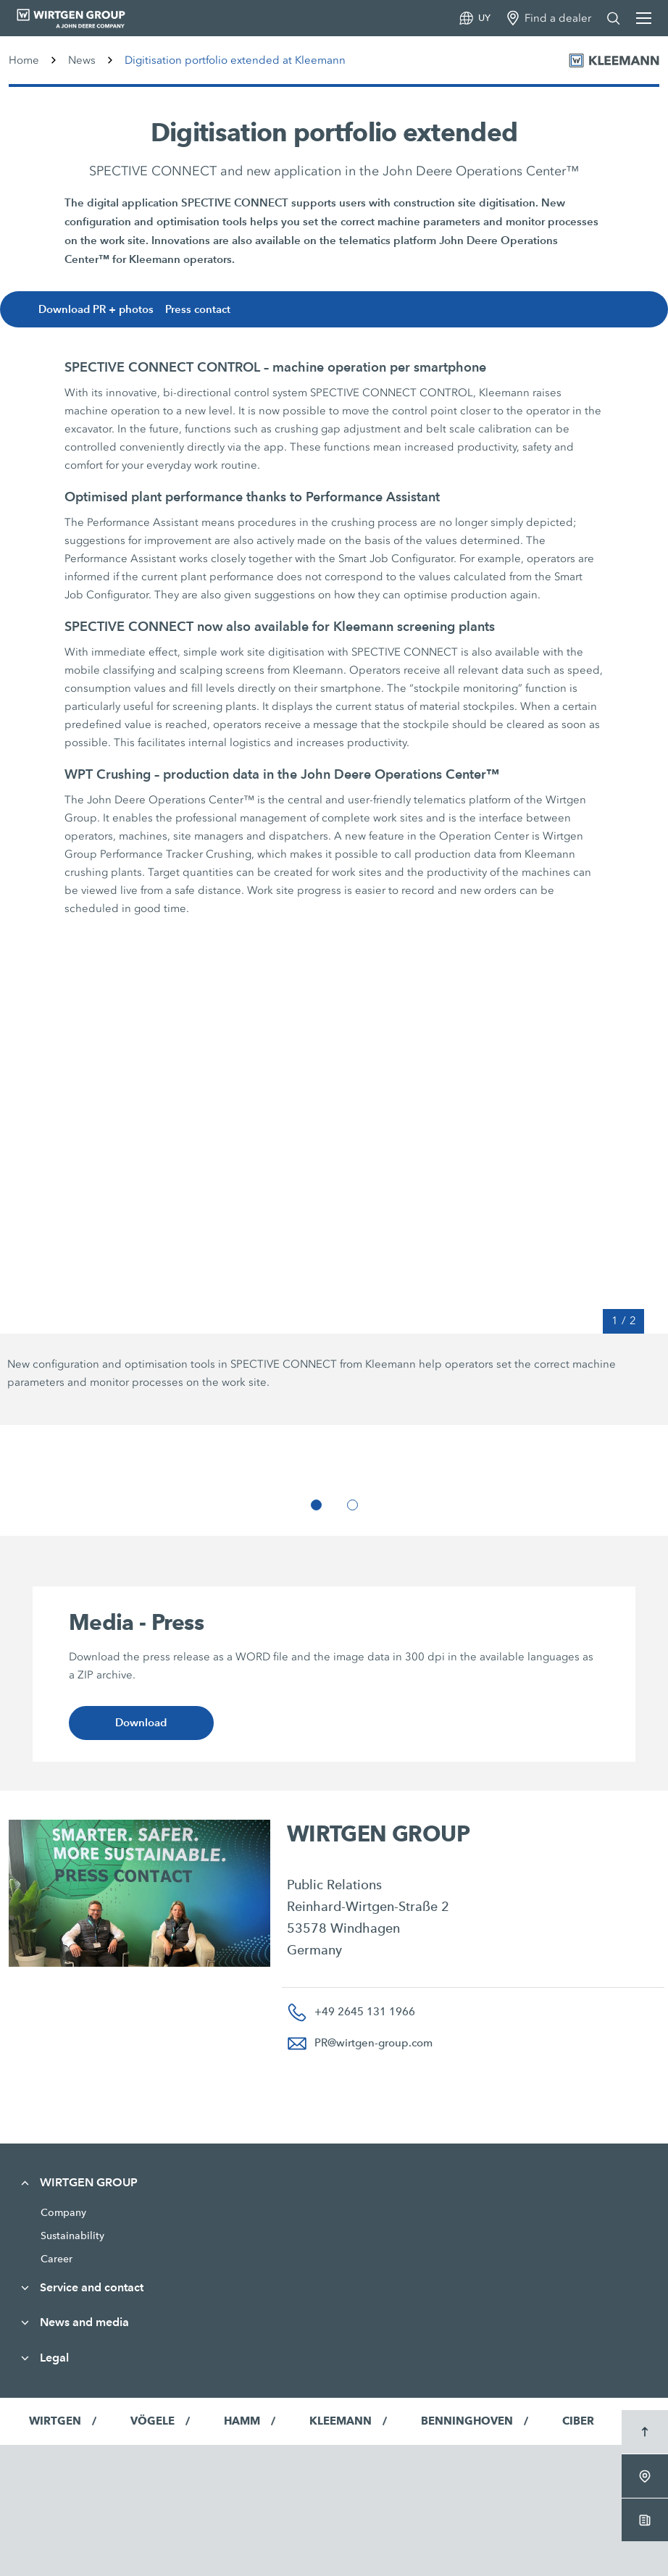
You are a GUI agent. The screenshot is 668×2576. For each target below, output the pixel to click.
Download (141, 1723)
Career (56, 2258)
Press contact (202, 310)
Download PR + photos (100, 310)
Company (63, 2212)
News (82, 60)
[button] (316, 1505)
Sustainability (72, 2235)
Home (24, 60)
